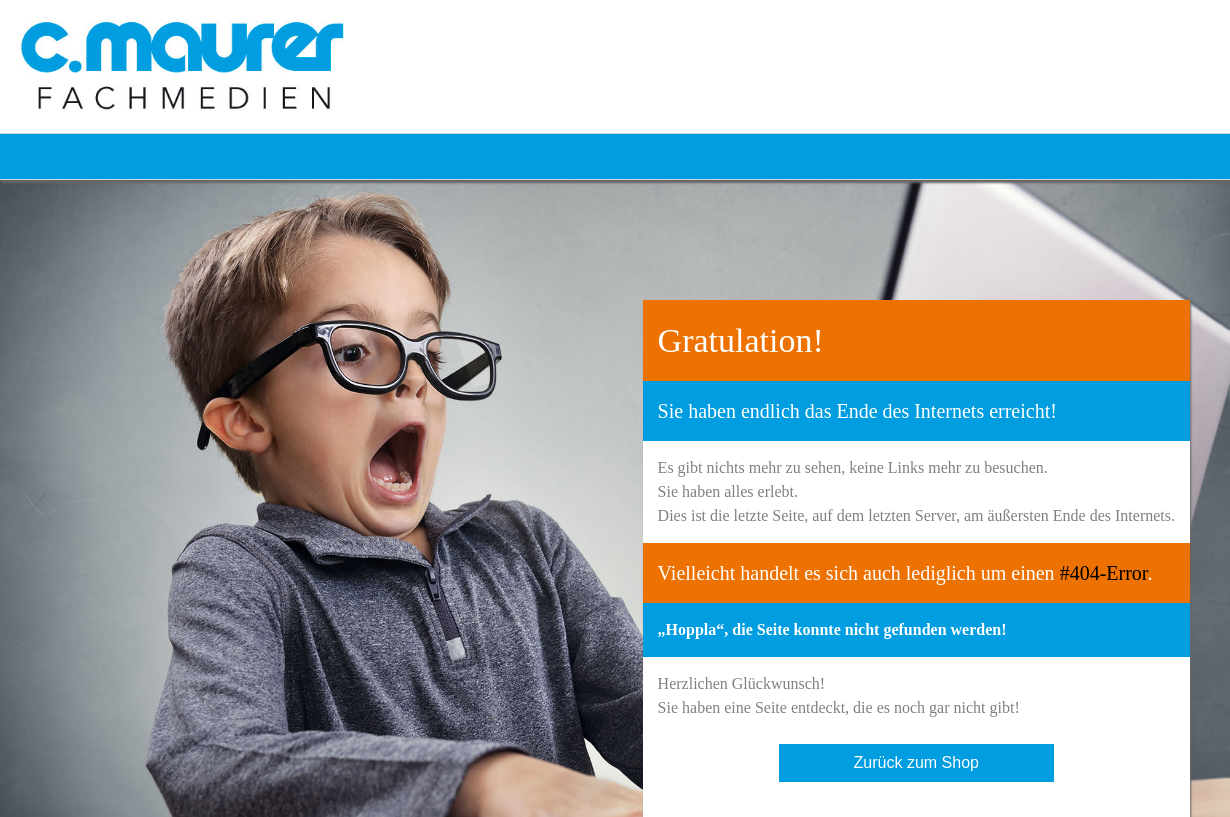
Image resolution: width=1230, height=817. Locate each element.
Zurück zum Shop (916, 762)
